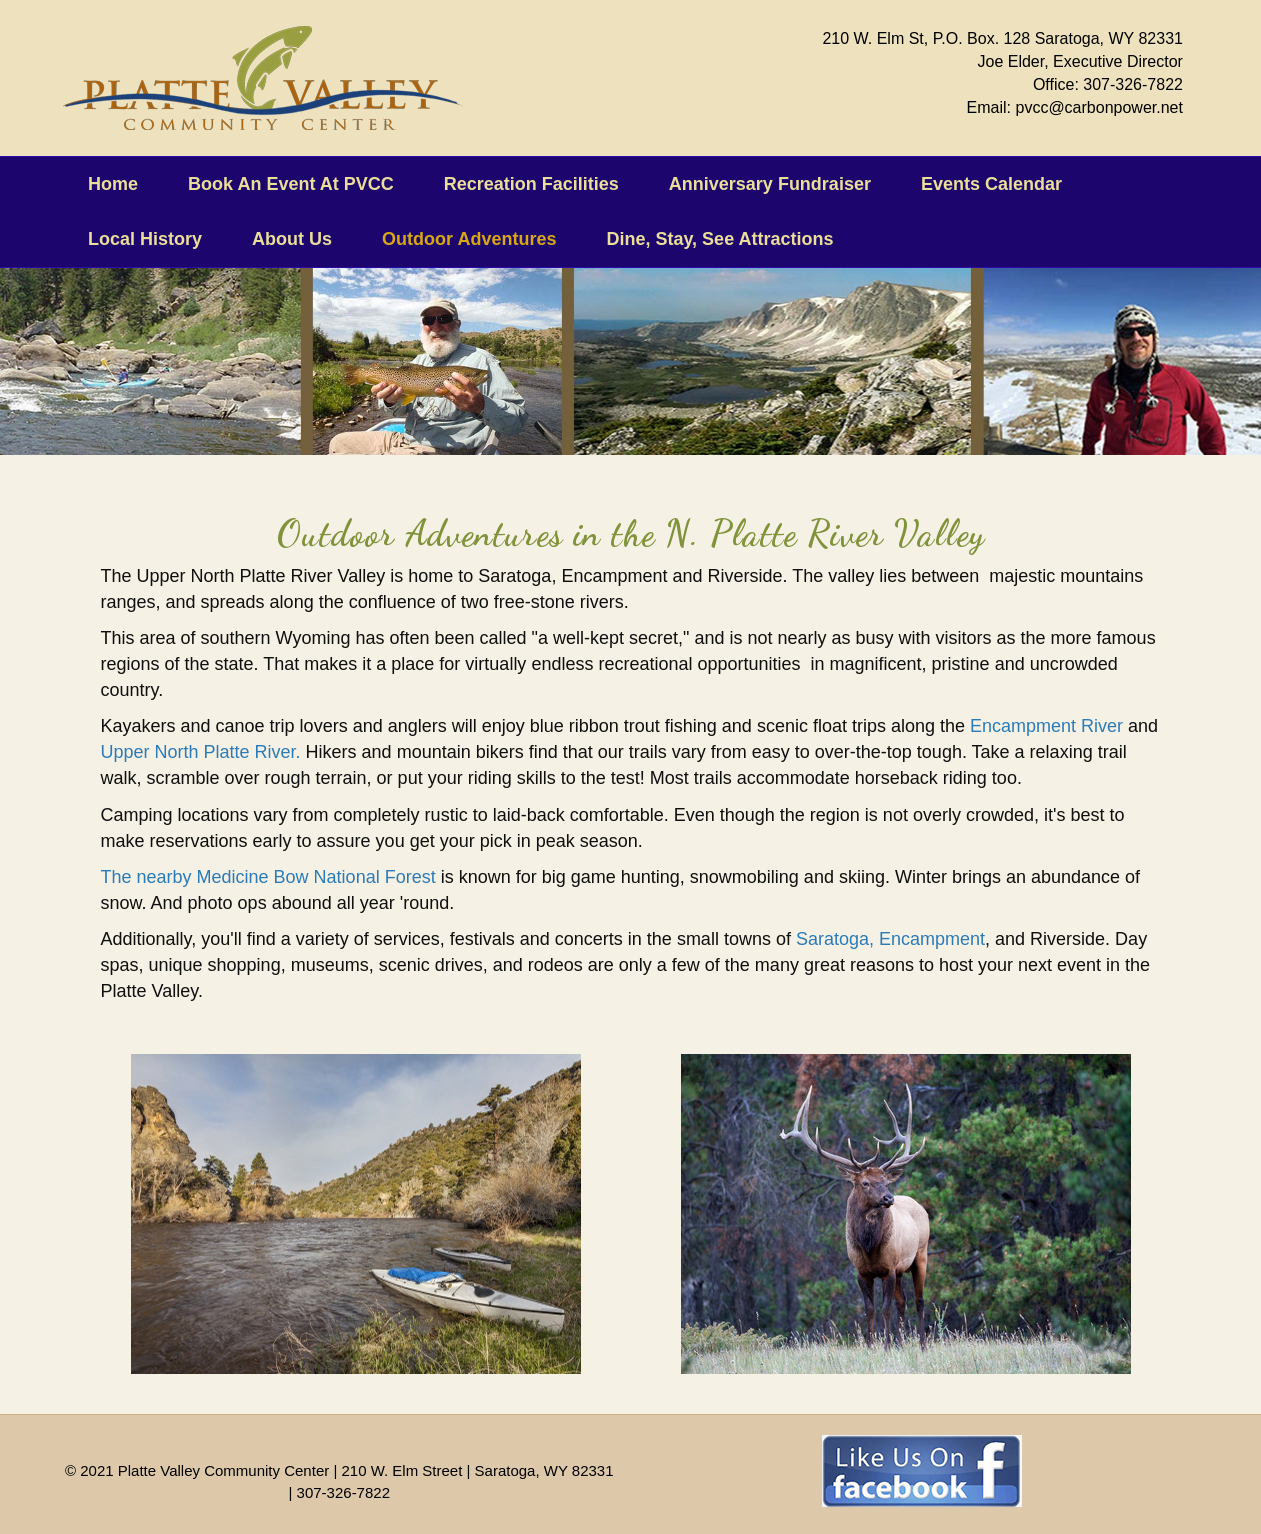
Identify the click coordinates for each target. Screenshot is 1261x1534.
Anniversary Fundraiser (770, 184)
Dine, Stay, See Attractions (719, 239)
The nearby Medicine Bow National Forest (268, 877)
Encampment (932, 939)
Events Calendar (991, 184)
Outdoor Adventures (469, 239)
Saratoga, (832, 939)
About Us (292, 239)
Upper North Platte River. (201, 752)
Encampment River (1046, 726)
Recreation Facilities (531, 184)
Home (113, 184)
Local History (145, 239)
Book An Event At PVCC (291, 184)
